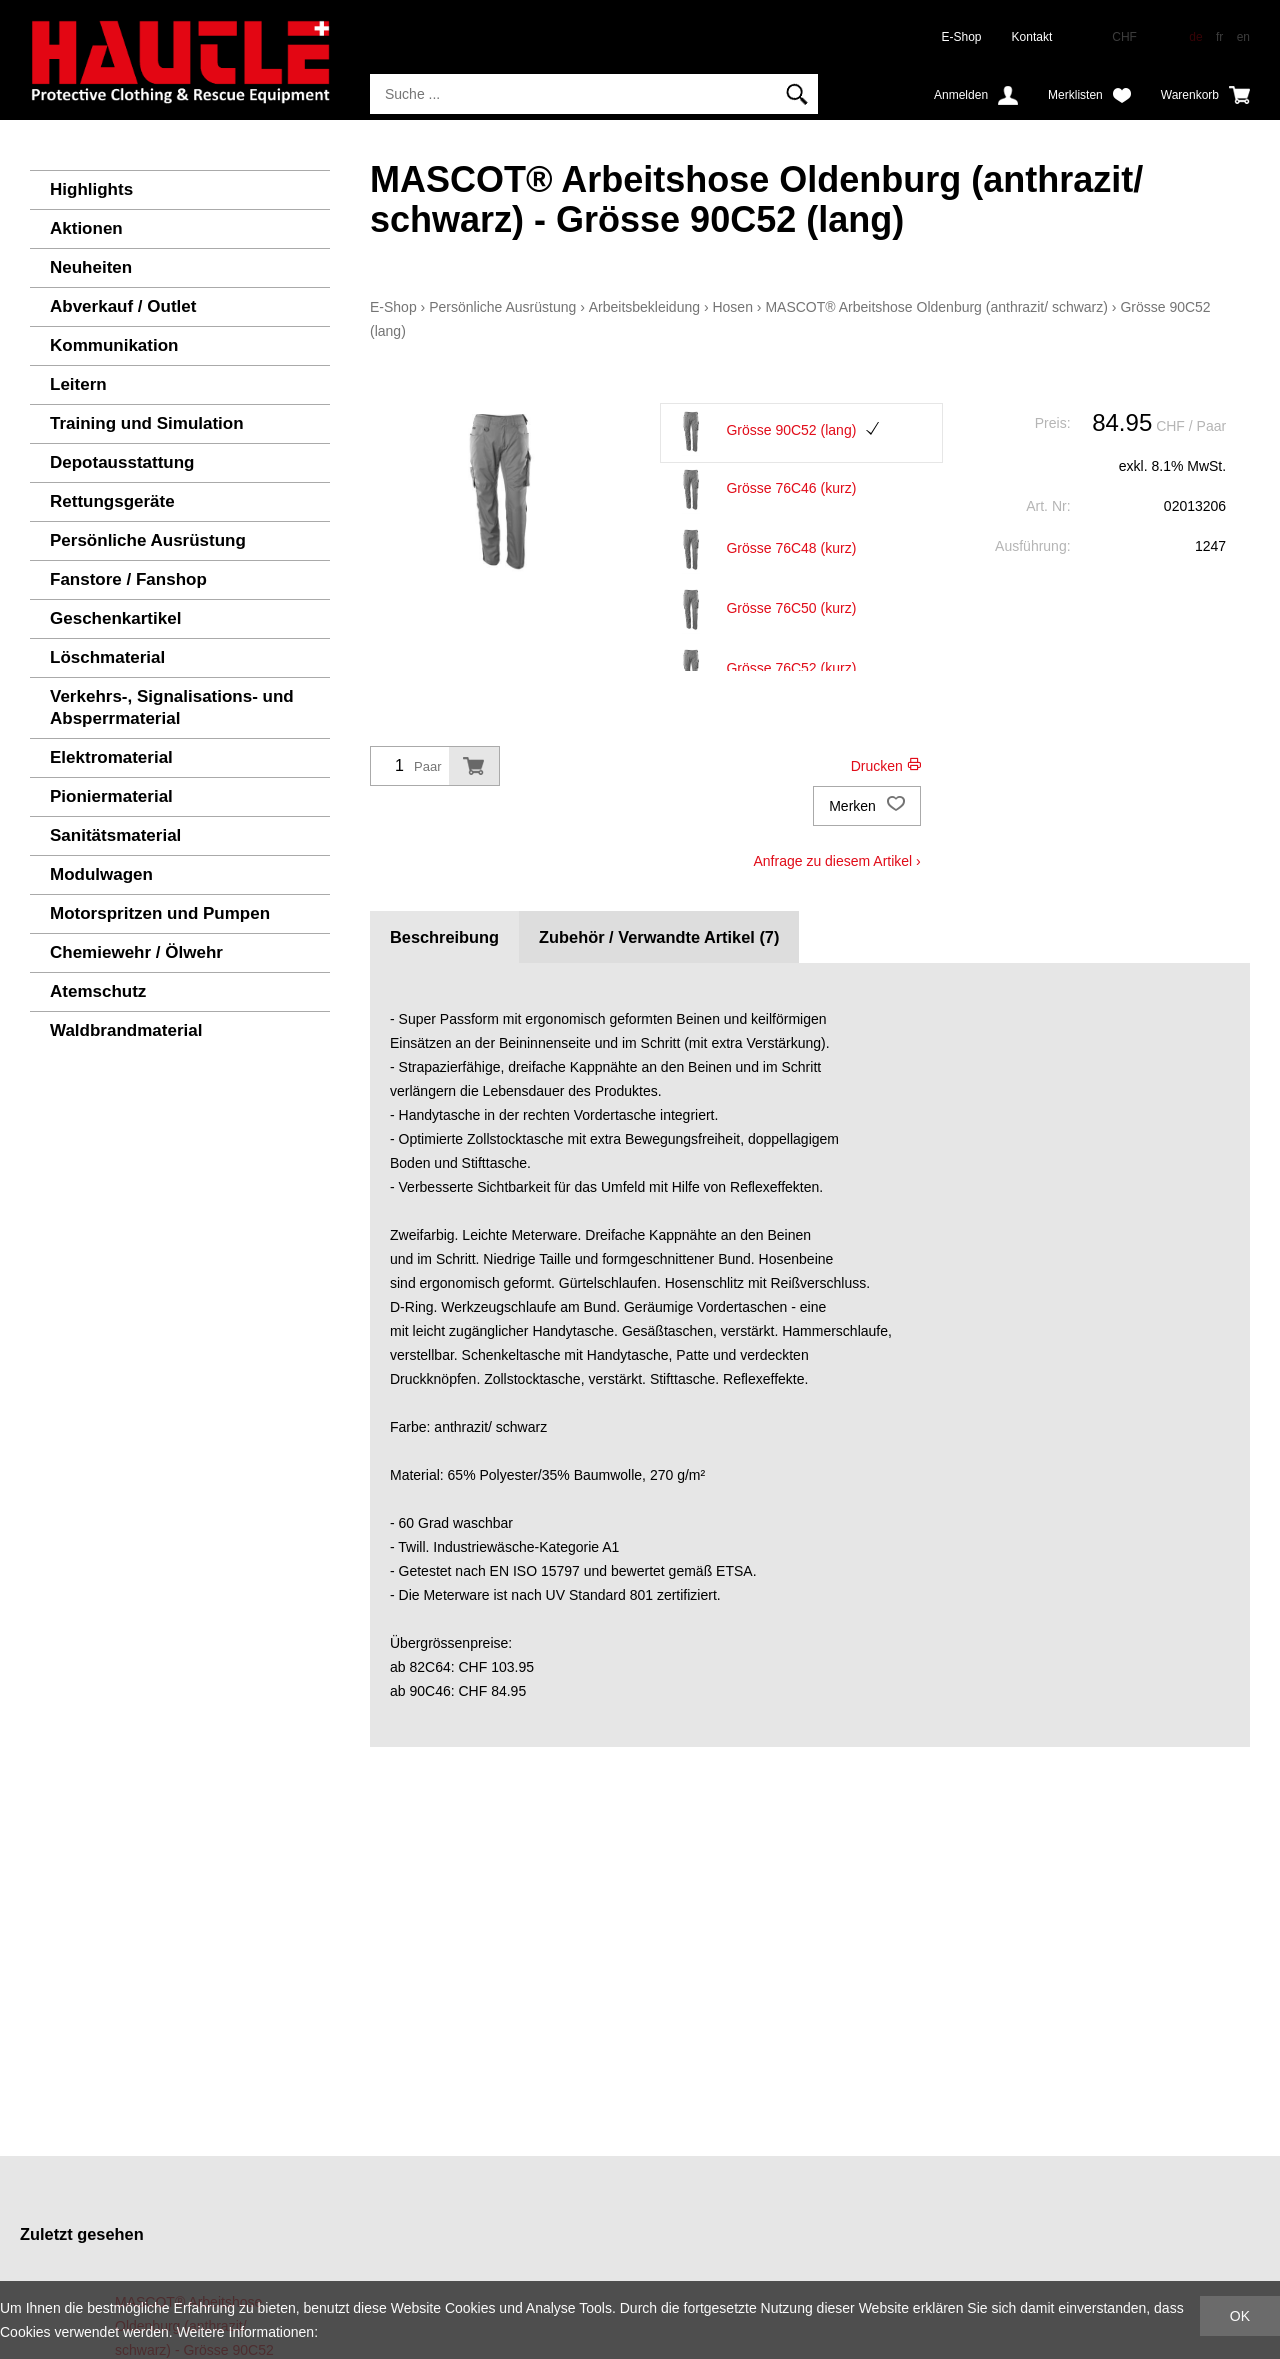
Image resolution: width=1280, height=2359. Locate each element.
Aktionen (86, 228)
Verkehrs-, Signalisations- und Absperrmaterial (172, 707)
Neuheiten (91, 267)
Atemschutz (98, 991)
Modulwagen (101, 874)
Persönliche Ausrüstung (148, 540)
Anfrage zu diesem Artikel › (836, 861)
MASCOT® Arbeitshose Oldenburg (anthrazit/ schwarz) (936, 307)
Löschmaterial (107, 657)
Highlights (91, 189)
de (1195, 37)
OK (1240, 2316)
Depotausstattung (122, 462)
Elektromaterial (111, 757)
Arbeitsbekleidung (644, 307)
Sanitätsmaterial (115, 835)
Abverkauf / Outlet (123, 306)
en (1243, 37)
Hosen (732, 307)
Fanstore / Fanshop (128, 579)
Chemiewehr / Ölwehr (136, 952)
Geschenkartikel (115, 618)
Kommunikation (114, 345)
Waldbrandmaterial (126, 1030)
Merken (867, 806)
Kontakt (1032, 37)
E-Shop (962, 37)
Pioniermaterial (111, 796)
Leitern (78, 384)
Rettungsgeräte (112, 501)
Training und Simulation (147, 423)
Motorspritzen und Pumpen (160, 913)
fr (1219, 37)
